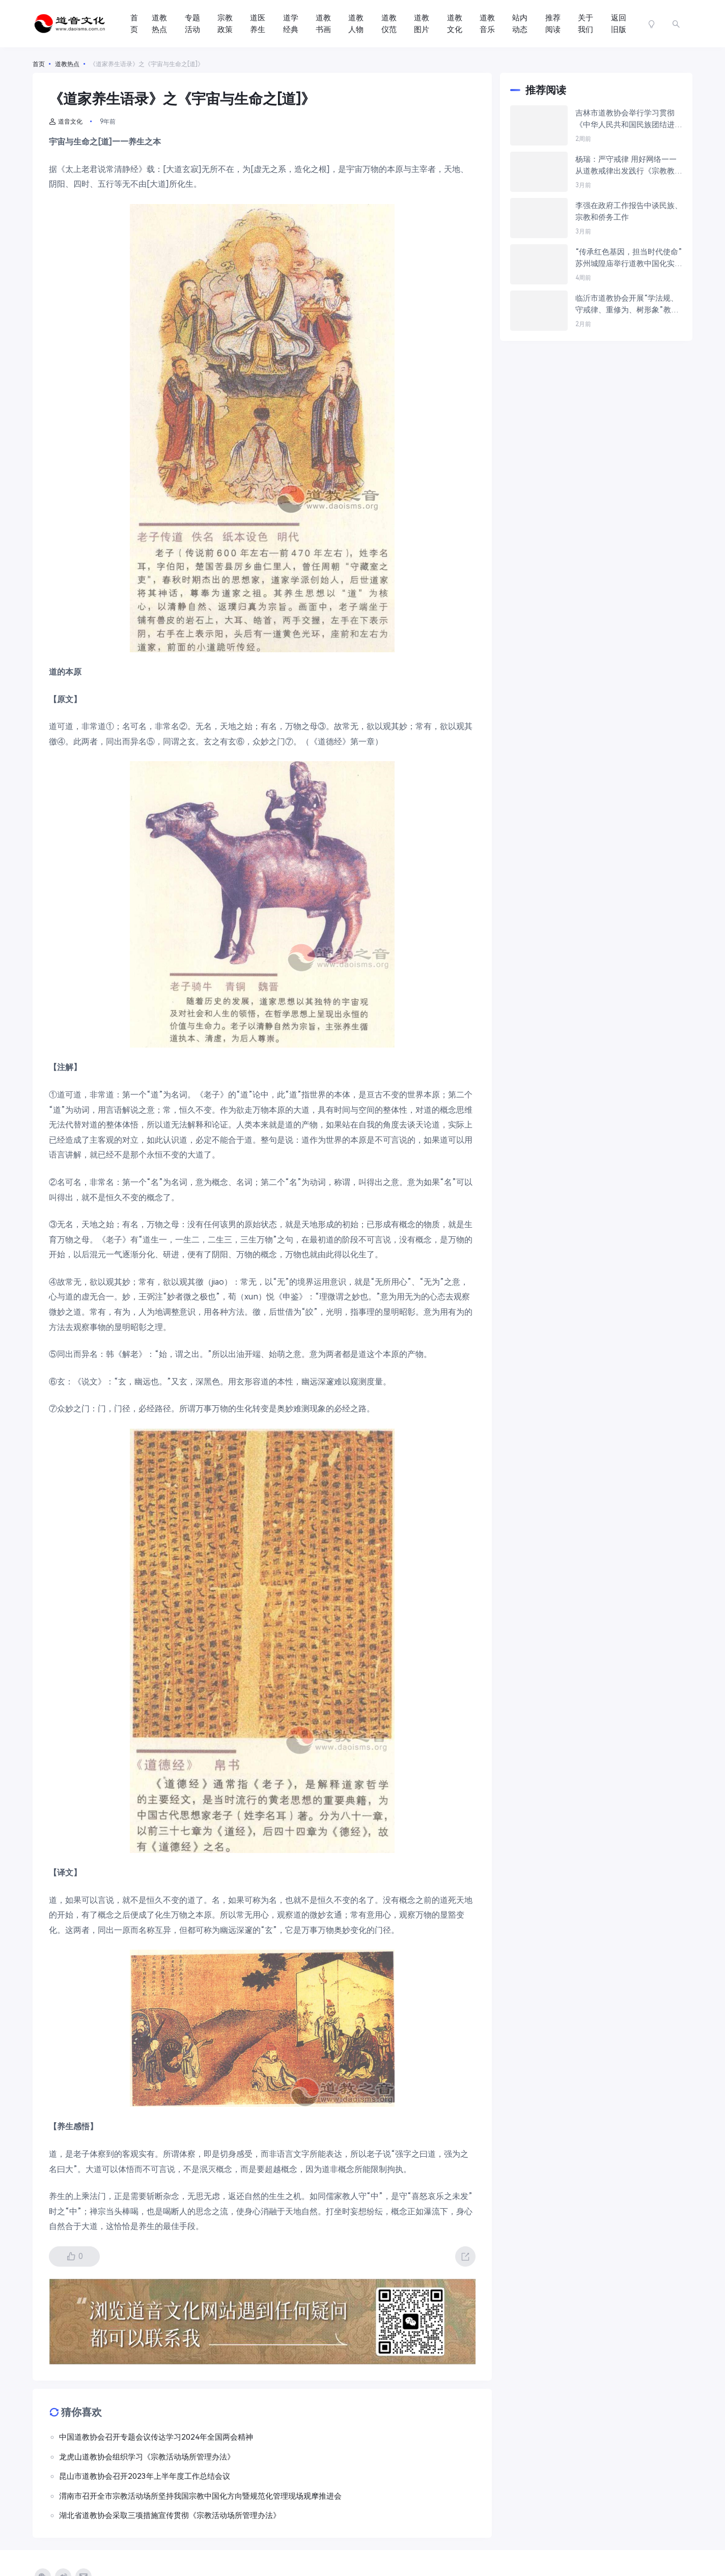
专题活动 (192, 23)
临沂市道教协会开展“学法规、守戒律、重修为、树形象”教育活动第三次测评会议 (627, 304)
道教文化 (454, 23)
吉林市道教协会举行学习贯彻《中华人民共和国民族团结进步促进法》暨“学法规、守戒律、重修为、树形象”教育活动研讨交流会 (628, 119)
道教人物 (356, 23)
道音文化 (65, 121)
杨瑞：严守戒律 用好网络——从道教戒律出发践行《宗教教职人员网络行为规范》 (628, 166)
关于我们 (585, 23)
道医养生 (257, 23)
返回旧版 (618, 23)
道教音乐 (487, 23)
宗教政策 (225, 23)
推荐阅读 (553, 23)
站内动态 (519, 23)
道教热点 (159, 23)
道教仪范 (389, 23)
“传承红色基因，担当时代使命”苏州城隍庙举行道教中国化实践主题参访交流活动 (628, 258)
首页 (134, 23)
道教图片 (421, 23)
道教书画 (323, 23)
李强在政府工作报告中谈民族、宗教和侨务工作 (628, 211)
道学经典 (290, 23)
